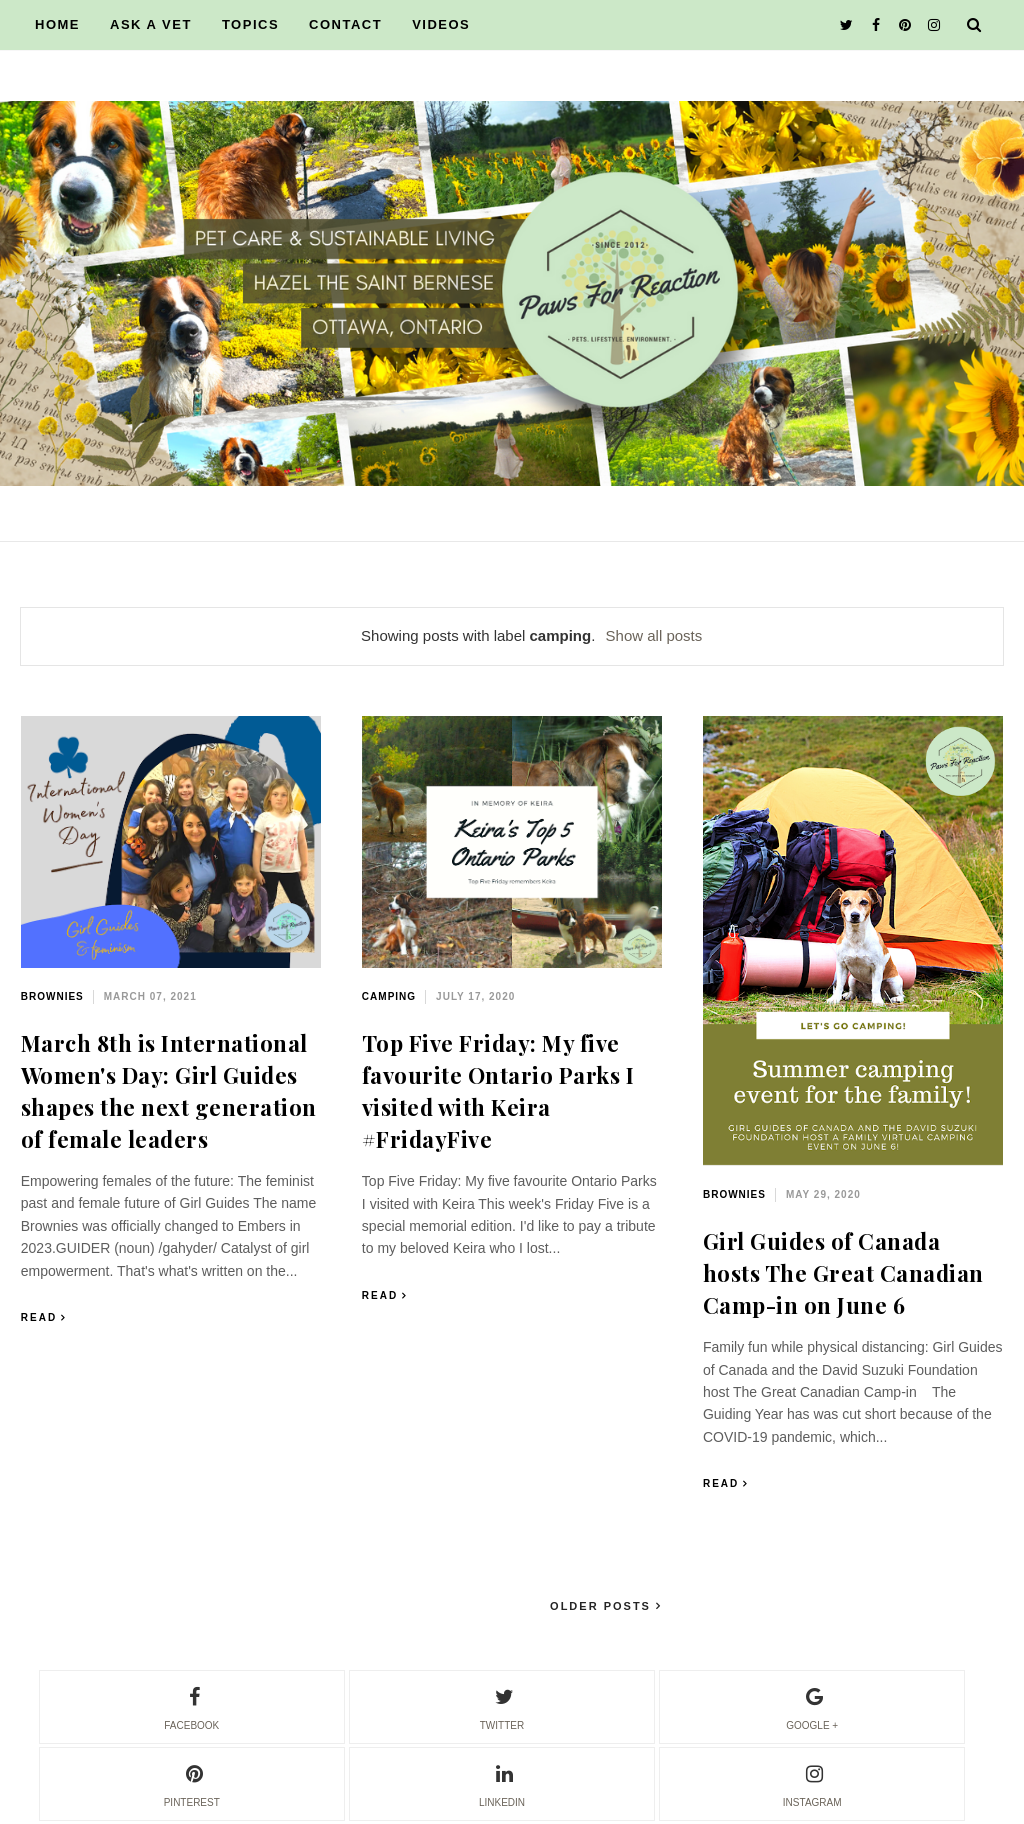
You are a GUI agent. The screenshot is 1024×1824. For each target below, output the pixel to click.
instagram (812, 1783)
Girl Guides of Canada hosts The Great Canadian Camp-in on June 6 (843, 1273)
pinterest (192, 1783)
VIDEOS (441, 24)
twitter (502, 1706)
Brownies (52, 996)
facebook (191, 1706)
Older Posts (603, 1606)
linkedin (502, 1783)
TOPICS (250, 24)
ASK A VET (151, 24)
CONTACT (345, 24)
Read (39, 1317)
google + (812, 1706)
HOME (57, 24)
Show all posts (654, 635)
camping (389, 996)
